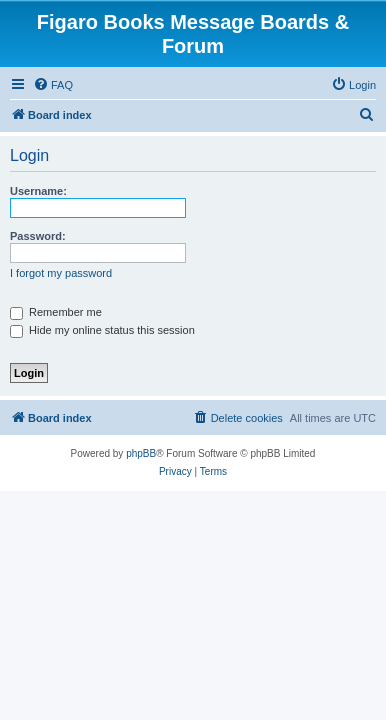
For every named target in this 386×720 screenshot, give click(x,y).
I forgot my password (61, 273)
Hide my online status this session (102, 330)
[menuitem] (53, 85)
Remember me (56, 312)
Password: (38, 236)
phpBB (141, 453)
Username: (38, 191)
